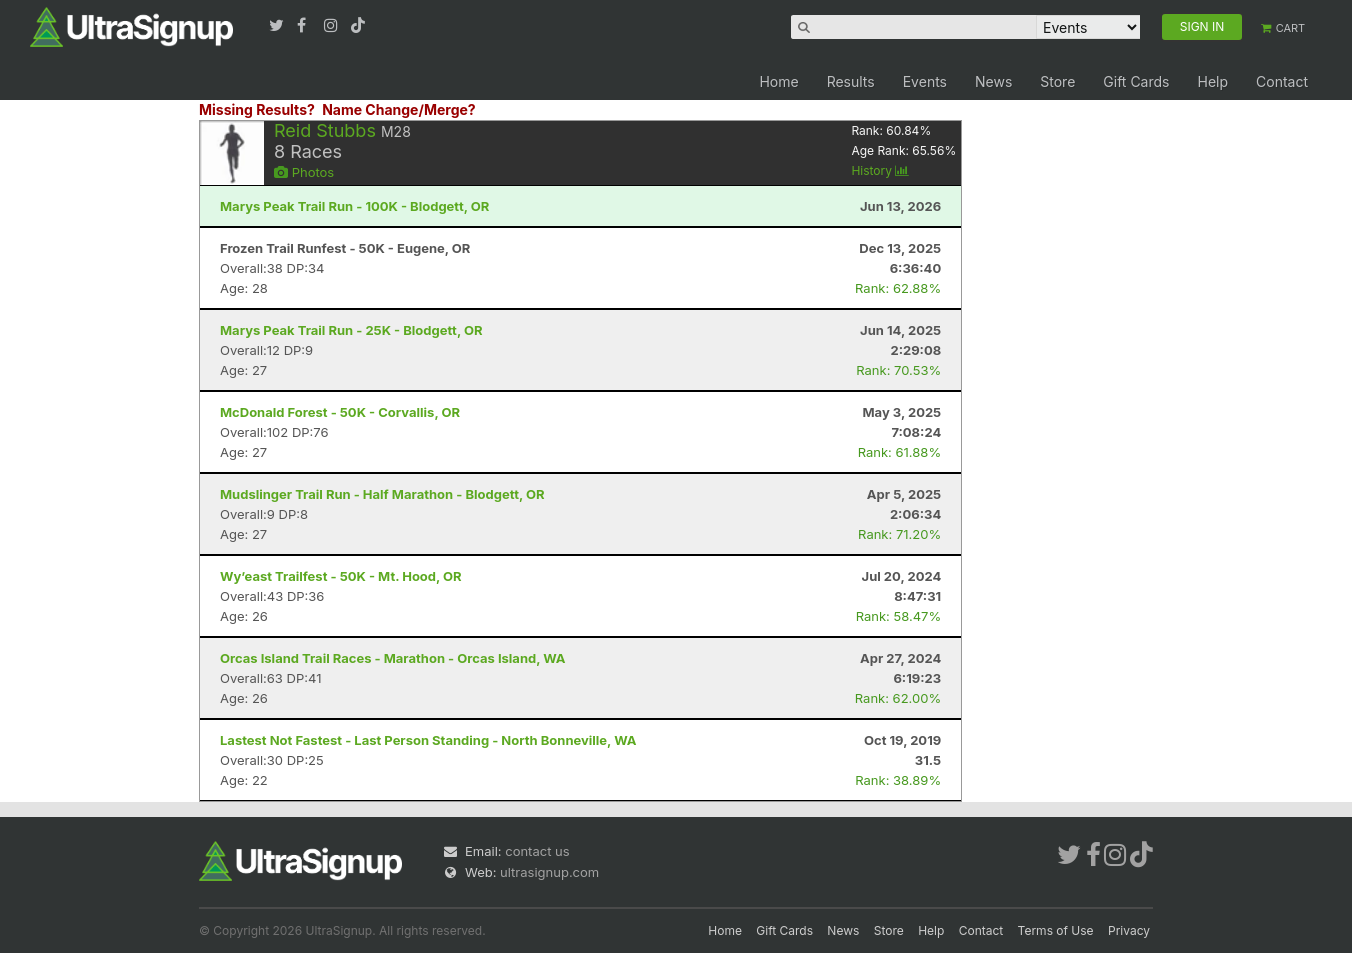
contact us (537, 851)
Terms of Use (1056, 930)
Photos (304, 172)
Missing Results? (257, 109)
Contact (1282, 81)
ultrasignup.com (549, 872)
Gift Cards (1136, 81)
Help (1212, 81)
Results (851, 81)
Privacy (1129, 930)
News (993, 81)
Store (1057, 81)
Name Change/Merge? (399, 109)
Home (778, 81)
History (880, 170)
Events (925, 81)
